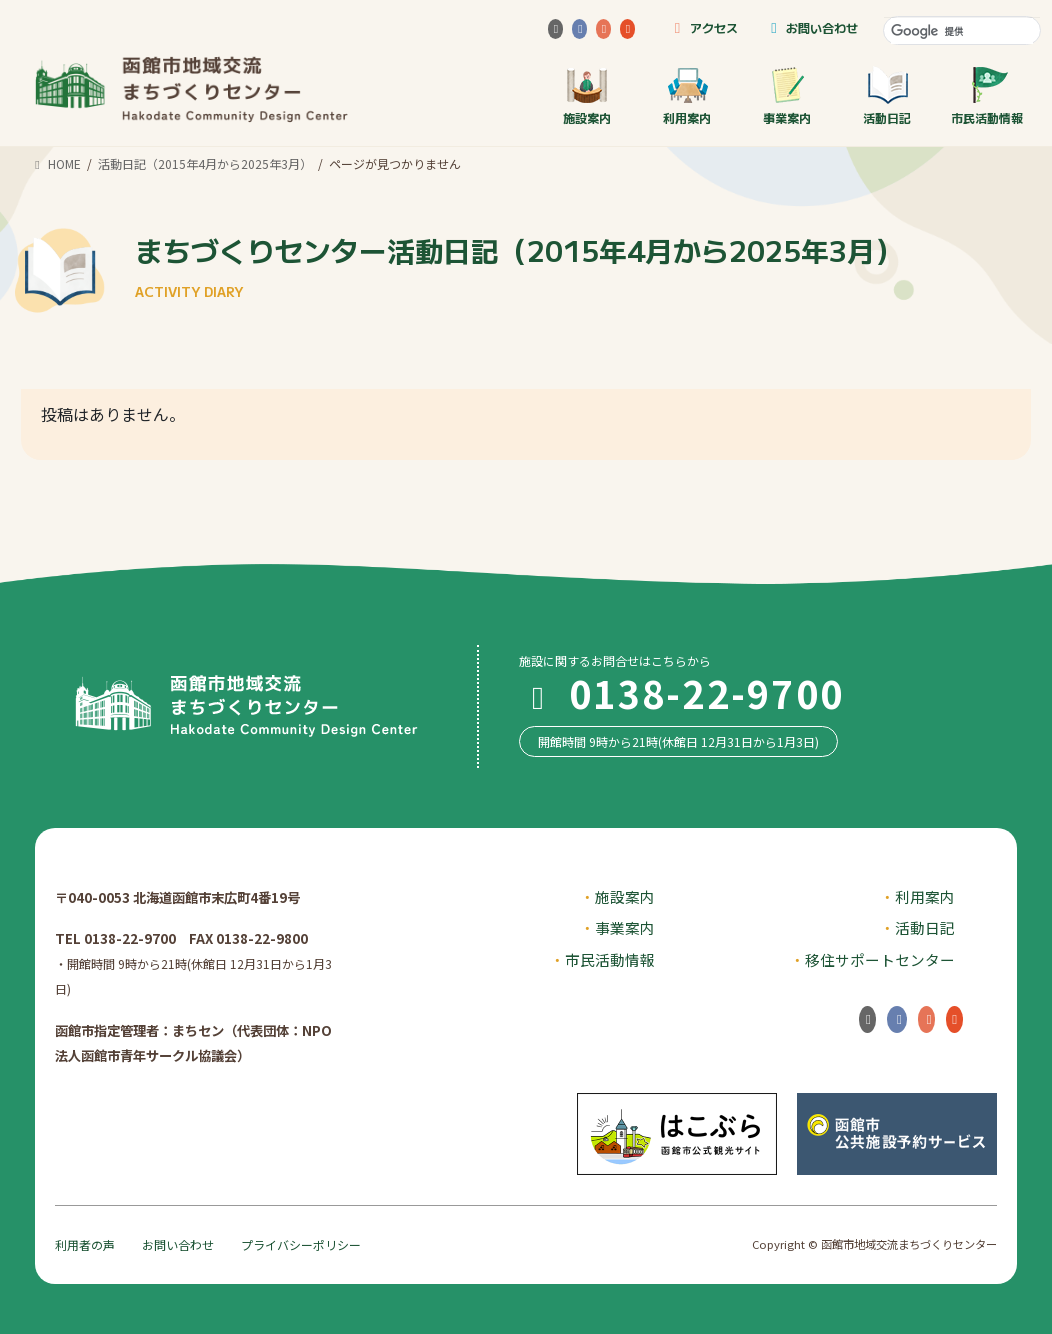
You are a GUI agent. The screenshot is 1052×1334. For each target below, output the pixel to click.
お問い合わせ (811, 27)
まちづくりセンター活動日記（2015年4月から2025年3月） (519, 265)
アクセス (702, 27)
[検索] (962, 31)
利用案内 (687, 95)
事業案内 (787, 95)
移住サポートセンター (880, 959)
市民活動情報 (987, 95)
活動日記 (887, 95)
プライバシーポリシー (301, 1244)
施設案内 (587, 95)
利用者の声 (85, 1244)
